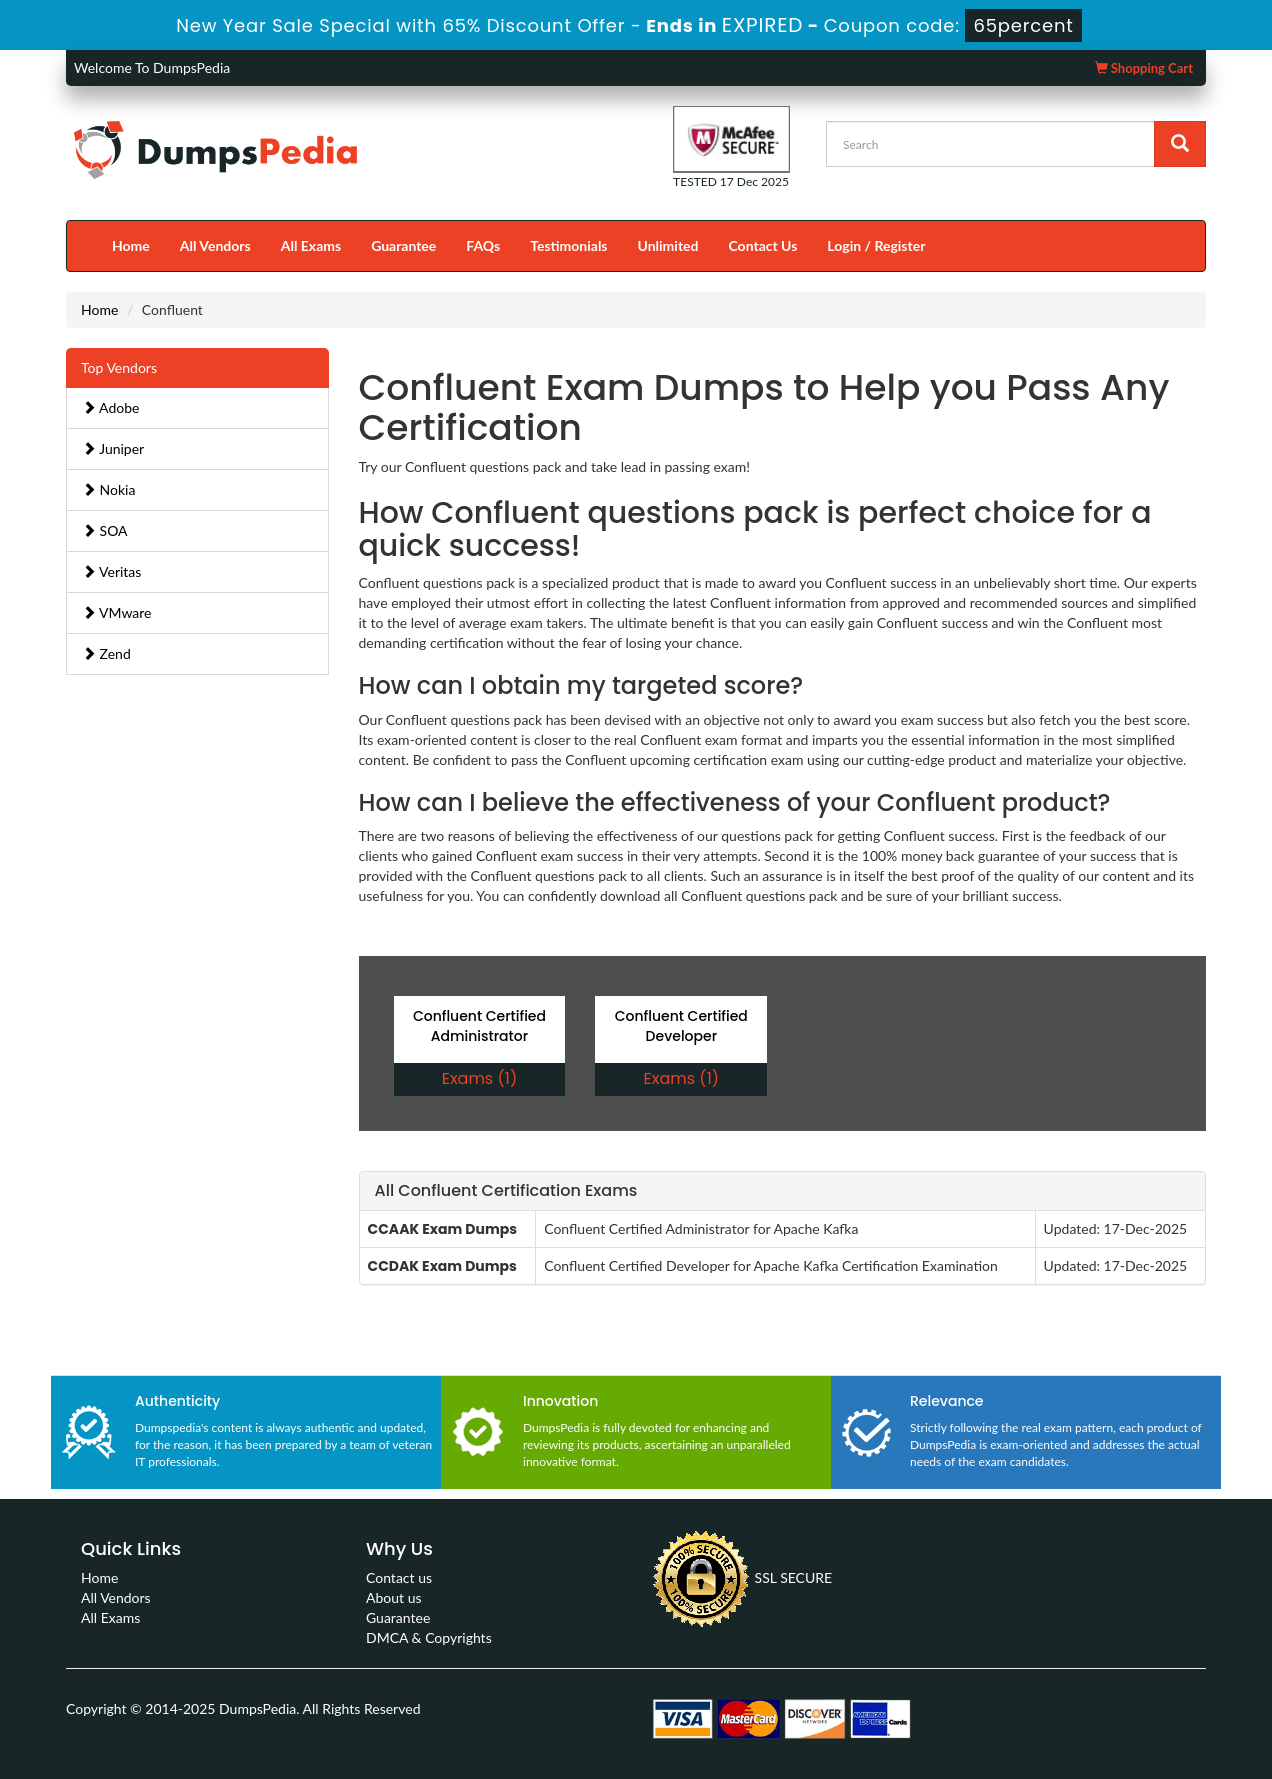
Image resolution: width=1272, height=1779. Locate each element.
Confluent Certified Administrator (479, 1026)
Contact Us (762, 245)
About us (394, 1597)
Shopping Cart (1144, 68)
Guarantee (403, 245)
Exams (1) (479, 1078)
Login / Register (876, 245)
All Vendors (215, 245)
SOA (105, 530)
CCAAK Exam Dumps (443, 1229)
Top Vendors (119, 367)
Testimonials (568, 245)
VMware (117, 612)
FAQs (483, 245)
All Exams (311, 245)
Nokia (108, 489)
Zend (106, 653)
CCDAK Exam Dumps (442, 1266)
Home (131, 245)
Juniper (113, 448)
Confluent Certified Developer (681, 1026)
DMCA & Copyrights (429, 1637)
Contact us (399, 1577)
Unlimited (668, 245)
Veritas (111, 571)
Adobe (110, 407)
